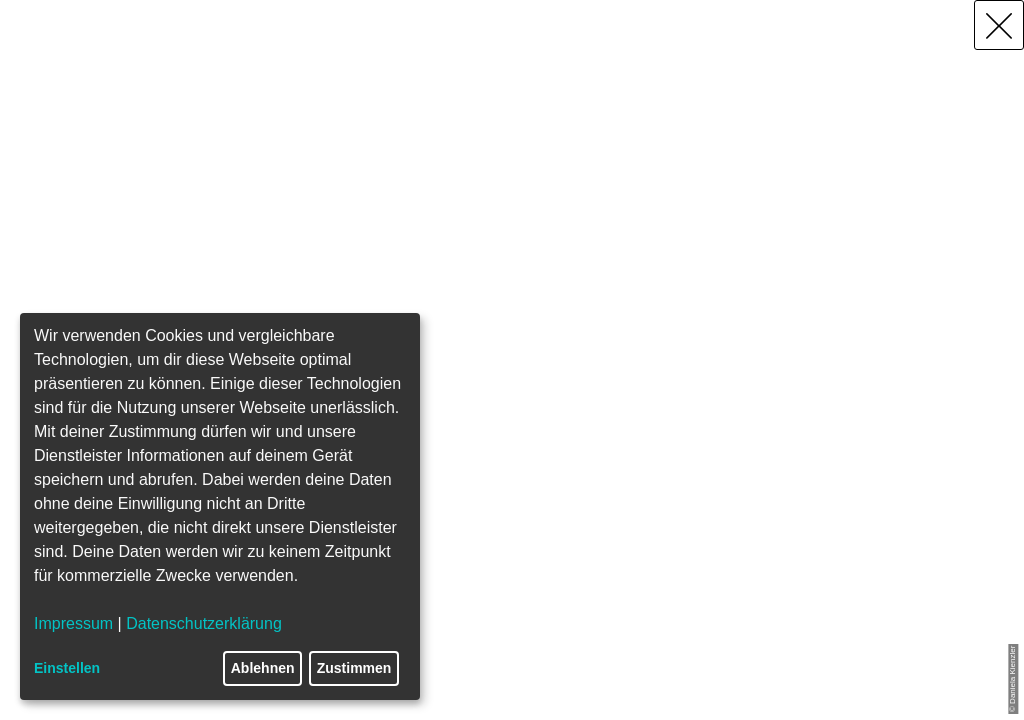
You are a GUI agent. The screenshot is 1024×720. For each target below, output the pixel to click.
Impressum (73, 623)
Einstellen (67, 668)
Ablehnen (263, 668)
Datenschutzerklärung (204, 623)
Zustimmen (354, 668)
